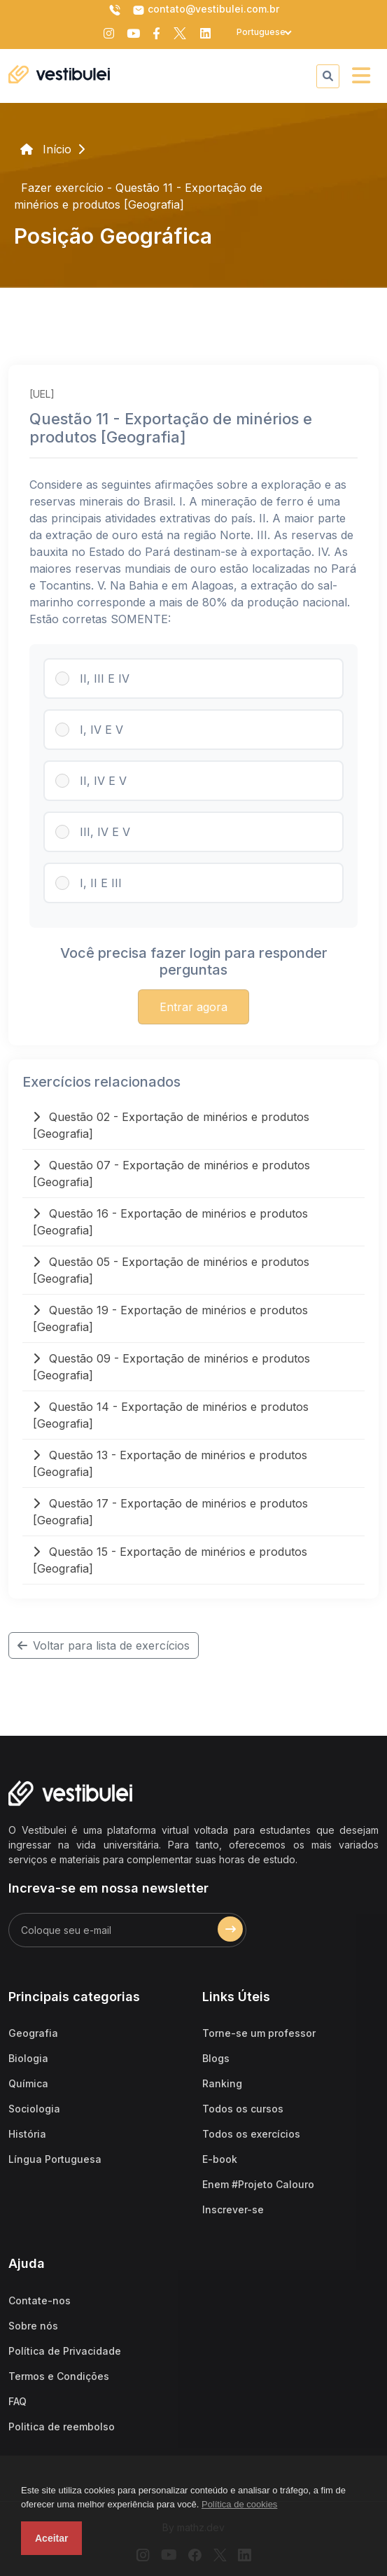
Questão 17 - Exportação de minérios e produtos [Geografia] (170, 1511)
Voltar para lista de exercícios (103, 1645)
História (27, 2134)
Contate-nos (39, 2300)
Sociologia (34, 2109)
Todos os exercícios (251, 2134)
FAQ (17, 2401)
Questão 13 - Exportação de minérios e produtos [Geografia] (170, 1463)
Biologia (28, 2058)
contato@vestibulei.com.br (205, 10)
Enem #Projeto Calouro (258, 2184)
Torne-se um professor (259, 2033)
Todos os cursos (242, 2109)
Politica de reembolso (61, 2426)
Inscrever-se (233, 2209)
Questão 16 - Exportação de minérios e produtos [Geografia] (170, 1221)
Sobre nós (33, 2326)
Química (28, 2083)
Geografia (33, 2033)
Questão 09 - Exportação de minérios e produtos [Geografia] (171, 1366)
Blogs (216, 2058)
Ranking (222, 2083)
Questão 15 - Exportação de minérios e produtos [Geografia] (170, 1560)
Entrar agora (193, 1007)
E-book (219, 2159)
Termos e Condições (58, 2376)
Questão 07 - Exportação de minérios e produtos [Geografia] (171, 1173)
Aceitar (51, 2538)
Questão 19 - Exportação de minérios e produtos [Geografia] (170, 1318)
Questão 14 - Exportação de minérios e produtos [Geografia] (171, 1415)
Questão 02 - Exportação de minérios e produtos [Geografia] (171, 1125)
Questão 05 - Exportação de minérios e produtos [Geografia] (171, 1270)
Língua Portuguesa (54, 2159)
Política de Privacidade (64, 2351)
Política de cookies (239, 2504)
